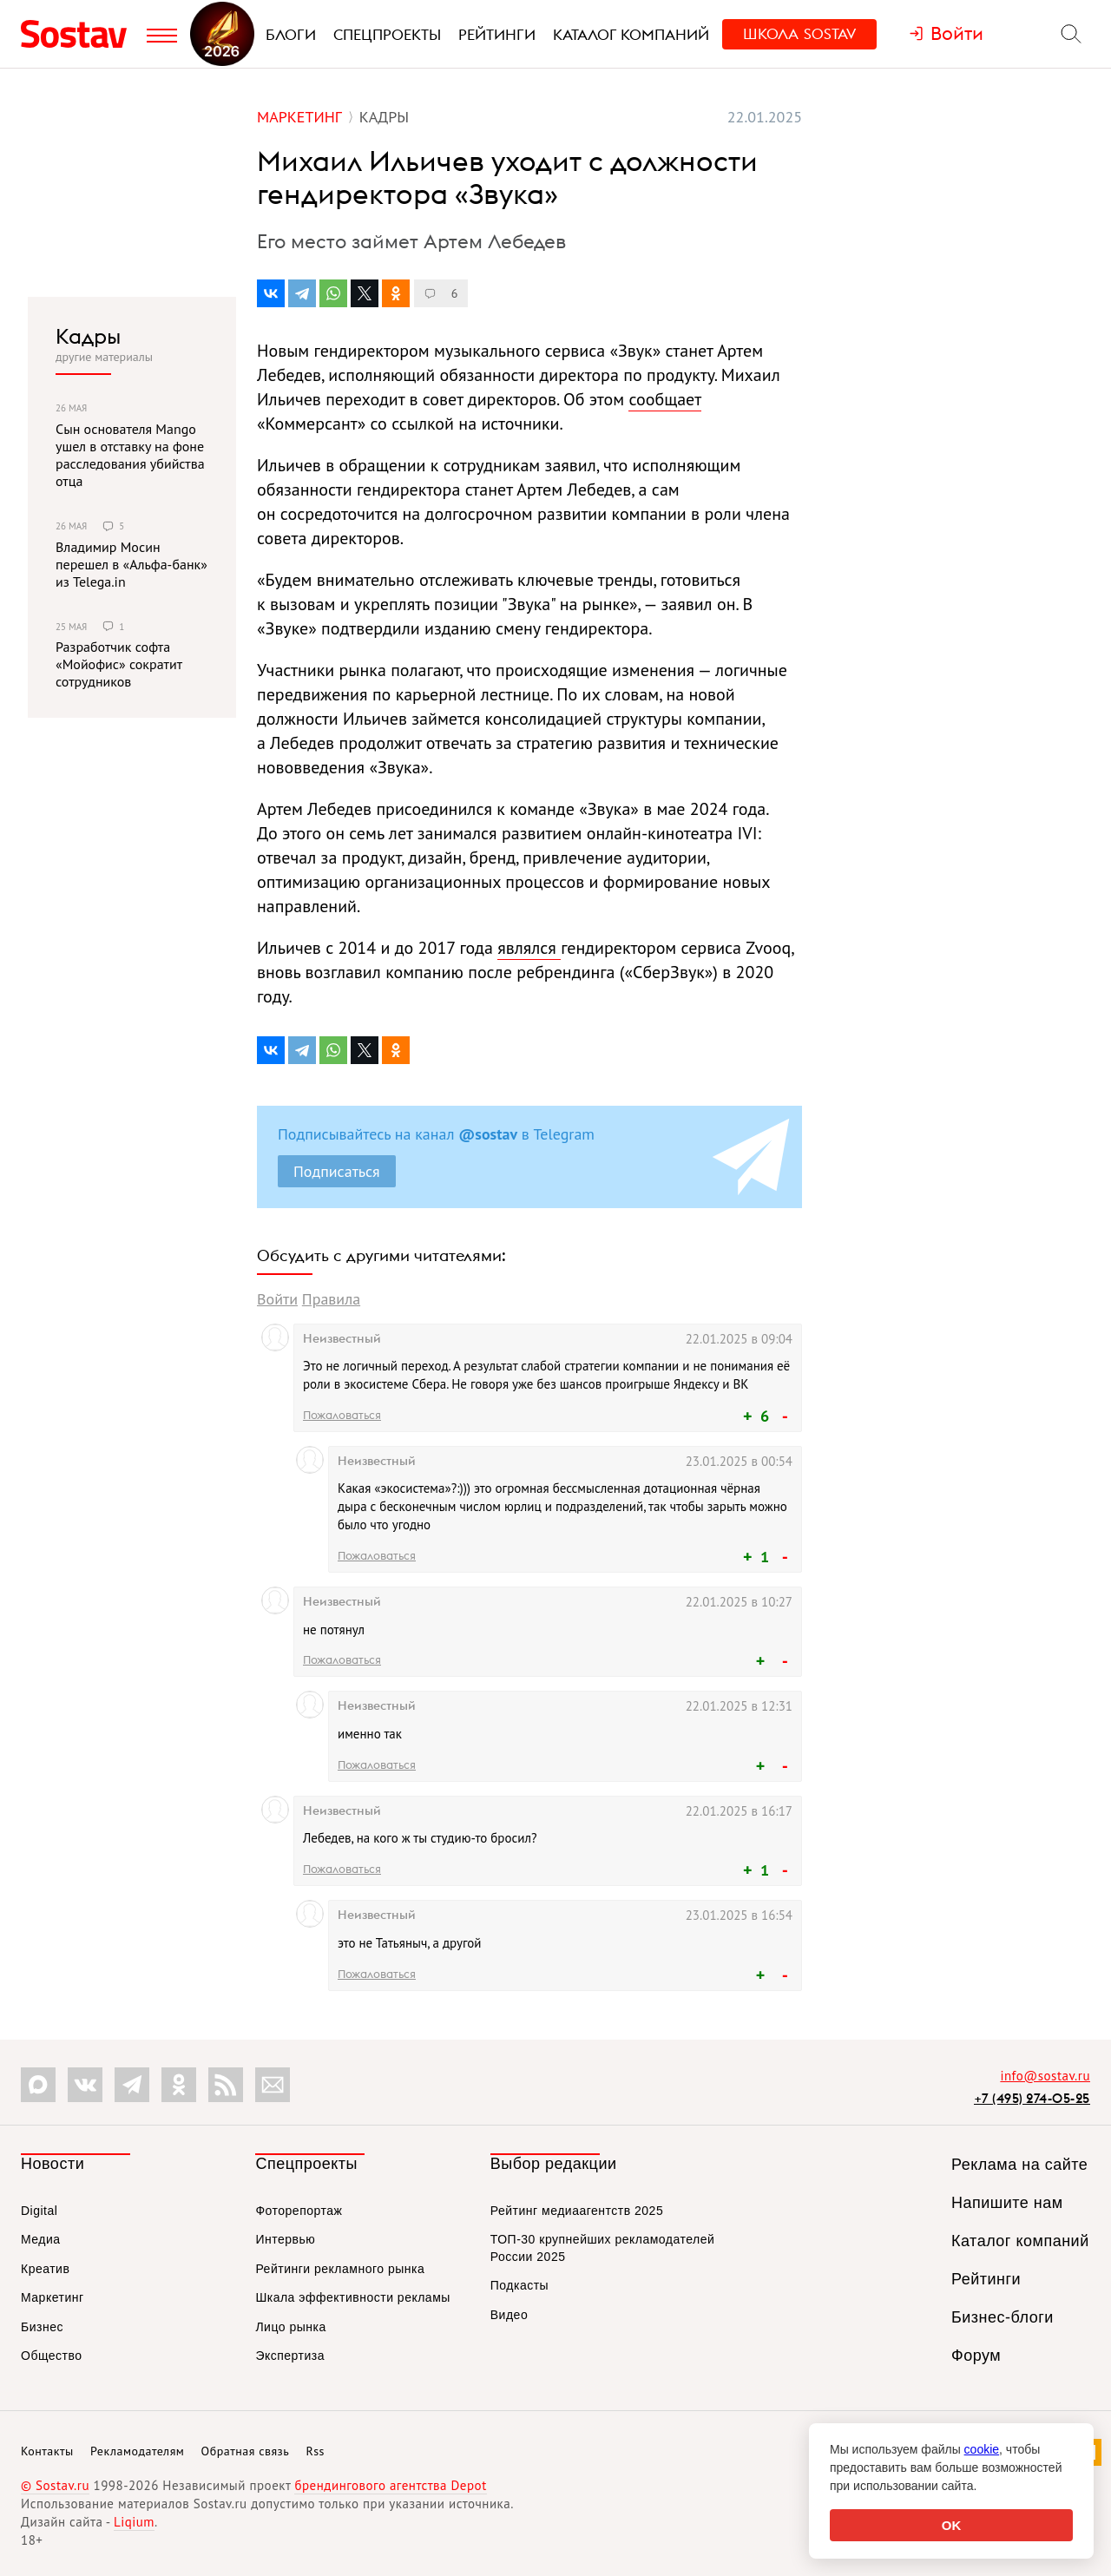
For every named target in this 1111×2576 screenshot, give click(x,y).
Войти (277, 1299)
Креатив (45, 2269)
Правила (331, 1299)
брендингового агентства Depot (390, 2485)
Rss (315, 2451)
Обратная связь (245, 2451)
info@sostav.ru (1045, 2075)
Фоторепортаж (298, 2211)
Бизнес (42, 2327)
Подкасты (519, 2285)
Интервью (285, 2239)
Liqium (134, 2522)
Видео (509, 2315)
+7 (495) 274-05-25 (1032, 2098)
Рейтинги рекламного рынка (339, 2269)
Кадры (88, 336)
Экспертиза (290, 2355)
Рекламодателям (137, 2451)
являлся (529, 947)
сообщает (664, 399)
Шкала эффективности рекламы (352, 2297)
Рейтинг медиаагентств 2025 (576, 2211)
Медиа (41, 2239)
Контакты (47, 2451)
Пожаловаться (342, 1415)
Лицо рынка (290, 2327)
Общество (51, 2355)
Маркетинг (52, 2297)
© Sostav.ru (55, 2485)
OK (952, 2525)
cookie (981, 2449)
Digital (39, 2211)
